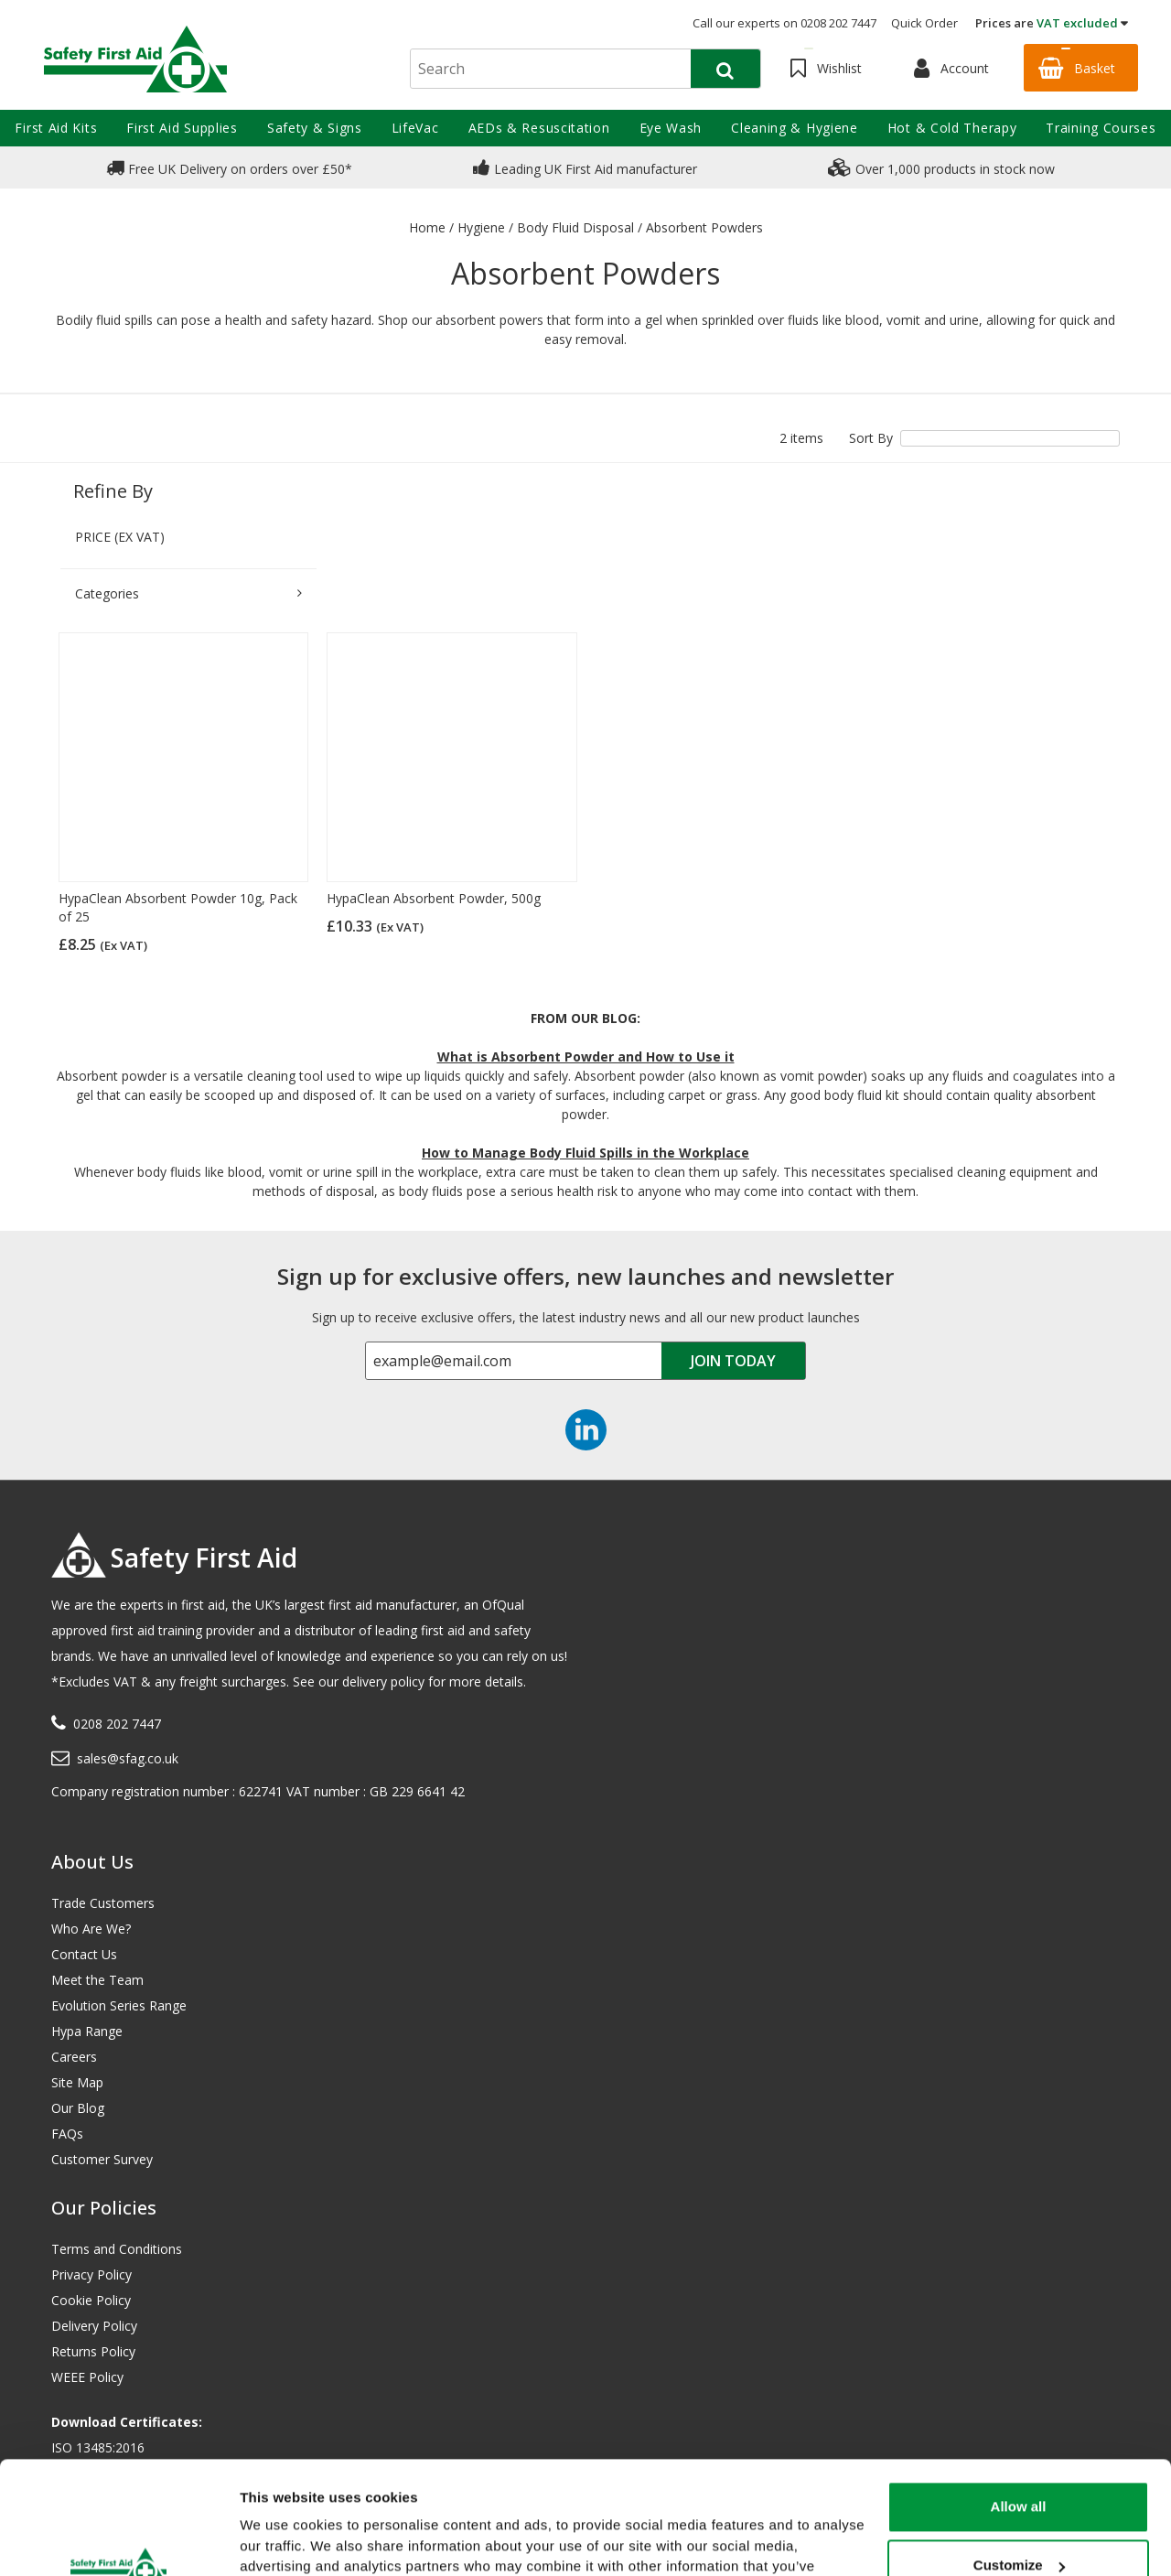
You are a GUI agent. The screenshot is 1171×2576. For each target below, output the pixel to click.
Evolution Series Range (119, 2005)
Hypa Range (87, 2031)
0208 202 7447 (117, 1723)
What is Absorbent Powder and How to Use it (586, 1056)
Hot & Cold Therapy (952, 127)
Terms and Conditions (116, 2249)
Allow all (1019, 2410)
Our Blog (77, 2108)
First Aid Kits (56, 127)
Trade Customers (103, 1903)
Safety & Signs (314, 127)
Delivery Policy (94, 2325)
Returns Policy (93, 2351)
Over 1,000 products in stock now (941, 167)
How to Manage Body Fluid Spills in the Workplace (585, 1152)
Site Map (77, 2082)
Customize (1019, 2468)
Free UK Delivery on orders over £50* (229, 167)
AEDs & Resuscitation (539, 127)
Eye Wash (671, 127)
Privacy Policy (91, 2274)
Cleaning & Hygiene (794, 127)
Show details (282, 2540)
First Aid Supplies (182, 127)
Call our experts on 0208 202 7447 (784, 23)
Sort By (871, 438)
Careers (74, 2056)
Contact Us (84, 1954)
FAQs (67, 2133)
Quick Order (924, 23)
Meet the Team (97, 1980)
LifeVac (415, 127)
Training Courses (1100, 127)
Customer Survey (102, 2159)
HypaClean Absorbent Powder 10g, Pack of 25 (178, 907)
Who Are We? (91, 1928)
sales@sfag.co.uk (127, 1758)
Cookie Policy (91, 2300)
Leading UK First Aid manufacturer (585, 167)
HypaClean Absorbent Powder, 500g (434, 898)
